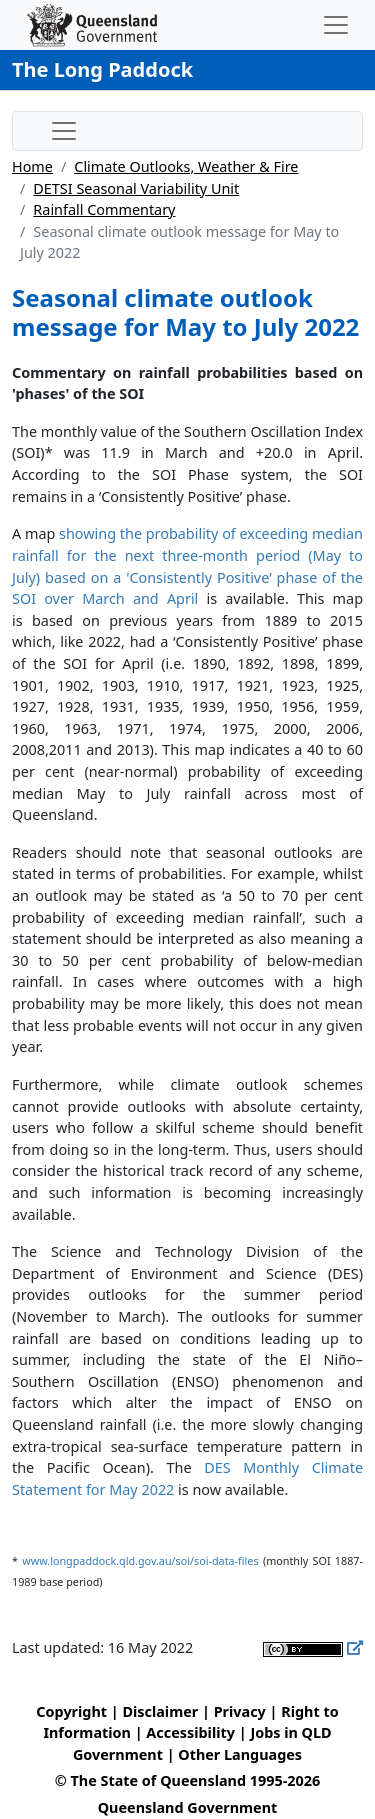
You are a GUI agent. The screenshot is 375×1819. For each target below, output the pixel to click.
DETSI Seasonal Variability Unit (136, 188)
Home (32, 166)
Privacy (240, 1711)
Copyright (71, 1711)
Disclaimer (160, 1711)
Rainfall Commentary (104, 209)
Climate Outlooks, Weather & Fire (186, 166)
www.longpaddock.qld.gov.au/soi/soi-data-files (140, 1560)
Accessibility (190, 1732)
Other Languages (240, 1754)
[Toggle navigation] (336, 25)
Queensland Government (188, 1807)
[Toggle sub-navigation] (64, 131)
